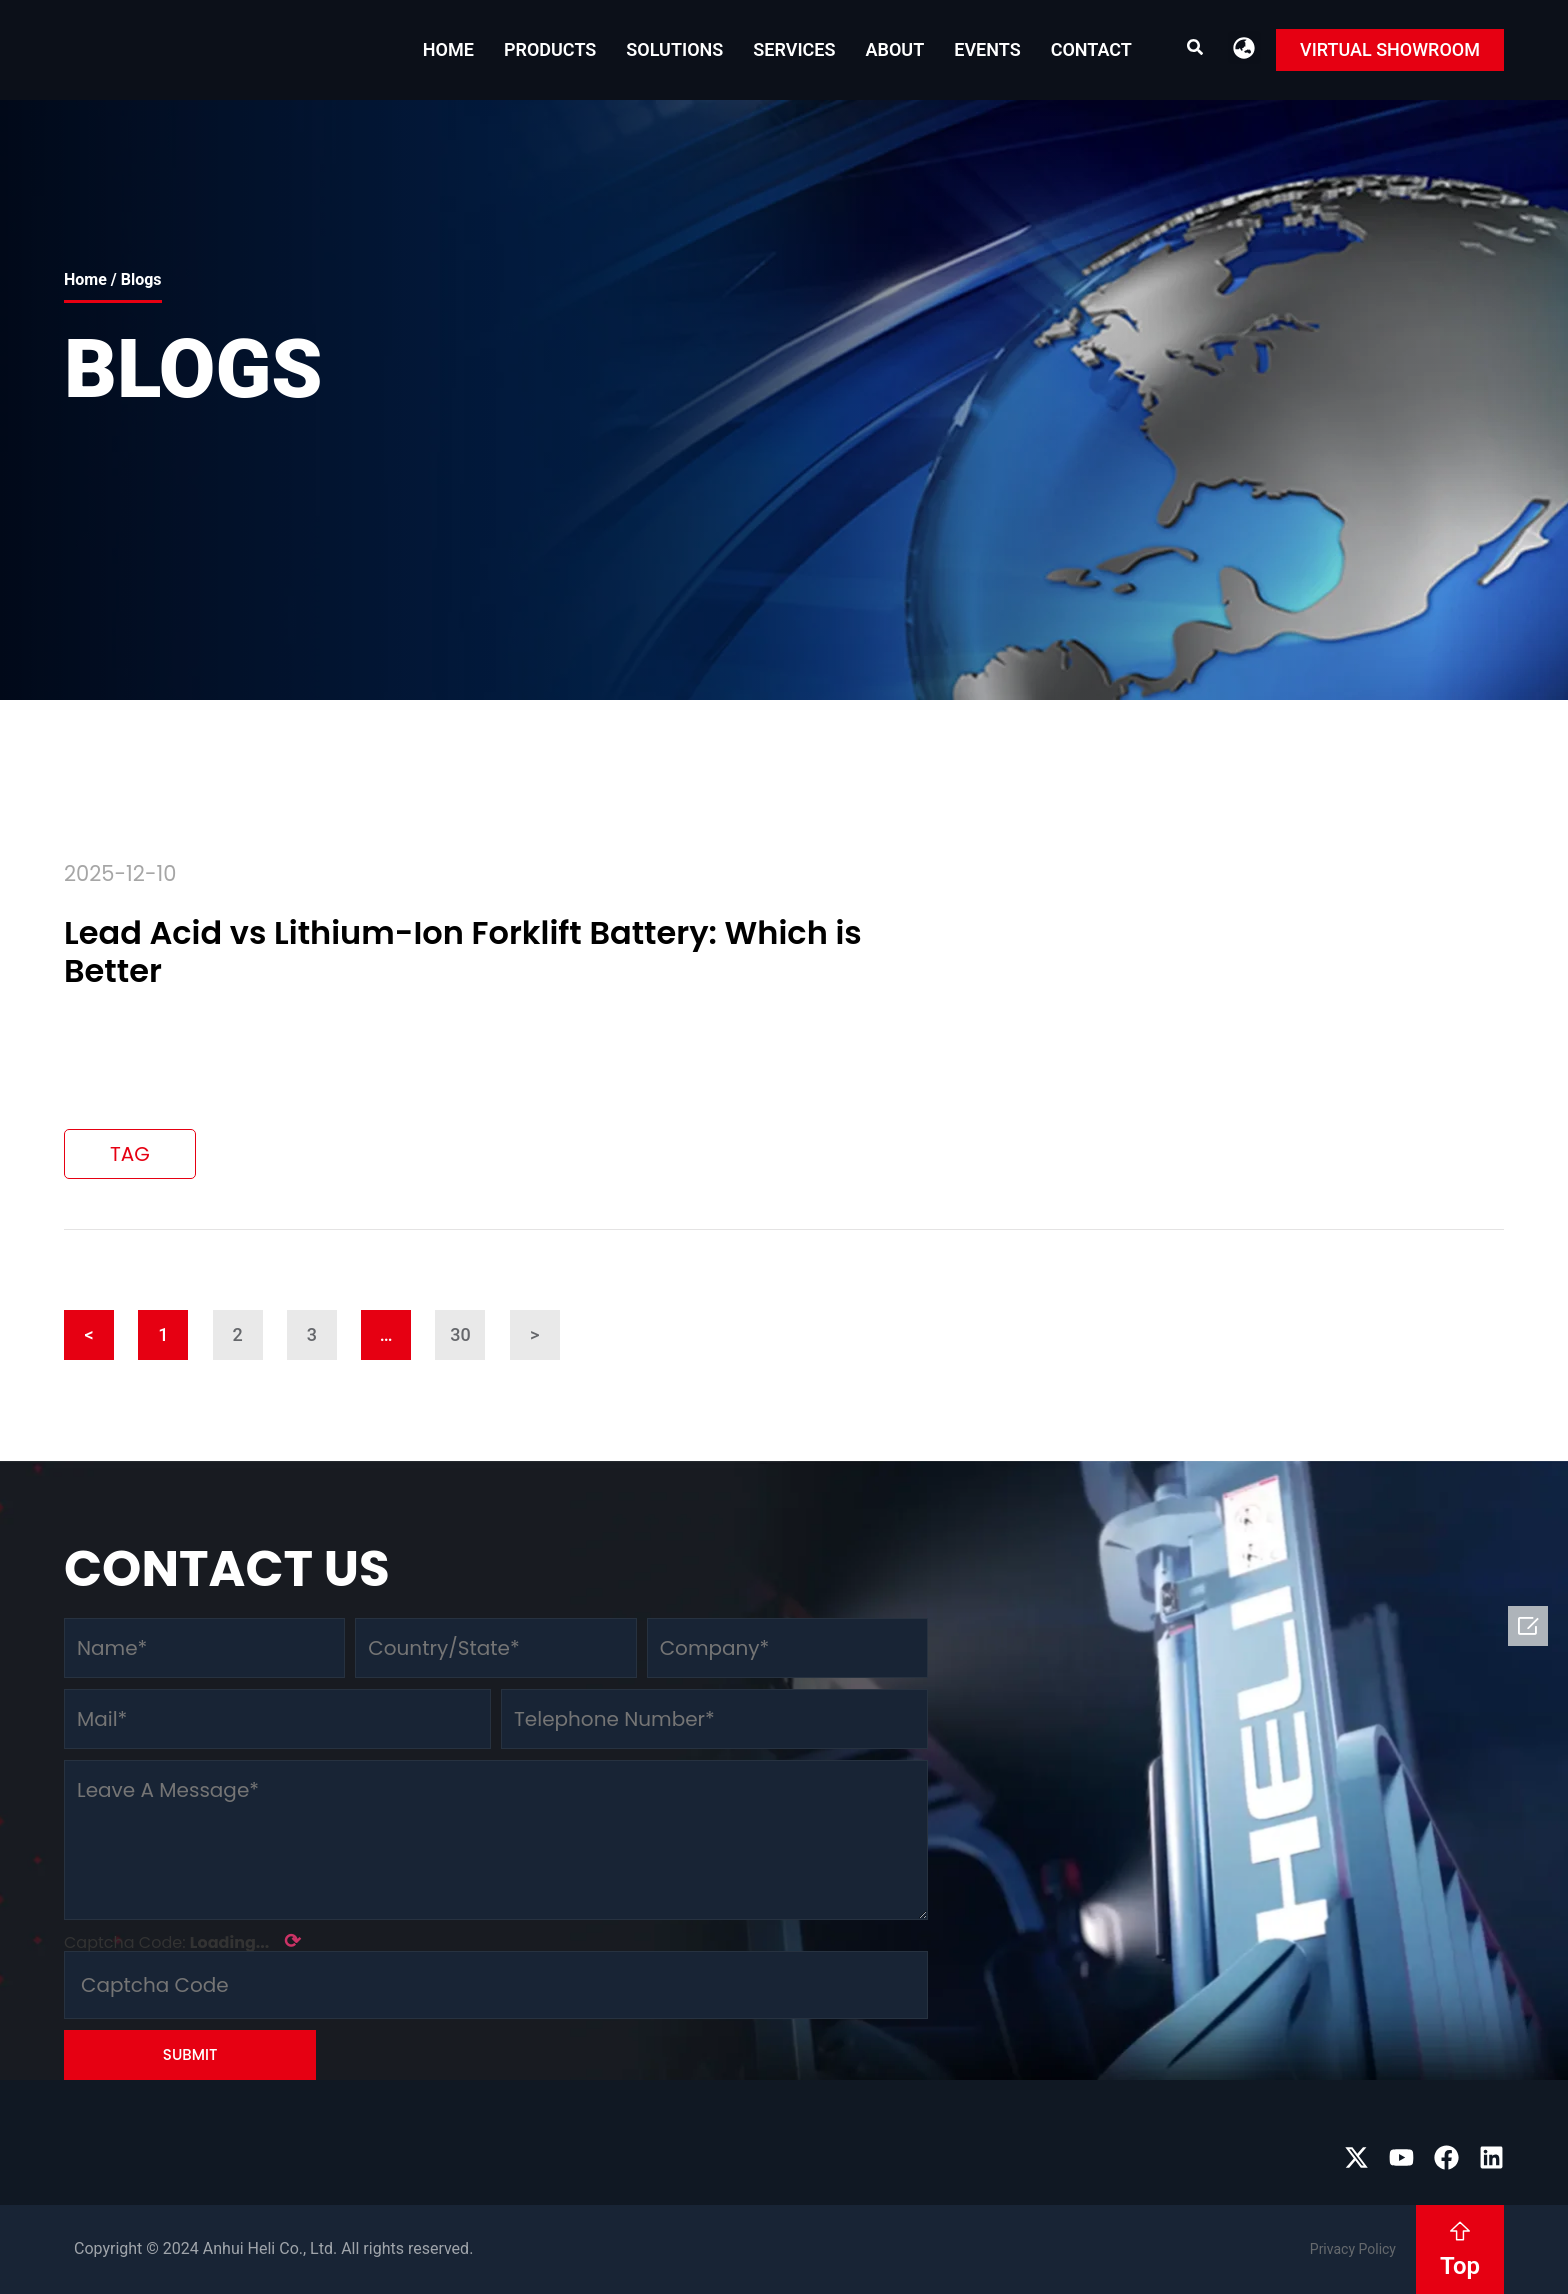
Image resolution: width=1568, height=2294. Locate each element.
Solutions (674, 49)
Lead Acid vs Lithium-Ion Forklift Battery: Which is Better (463, 951)
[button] (1244, 47)
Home (448, 49)
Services (794, 49)
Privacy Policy (1353, 2249)
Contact (1091, 49)
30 (467, 1327)
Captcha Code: (182, 1941)
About (894, 49)
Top (1460, 2266)
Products (550, 49)
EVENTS (987, 49)
